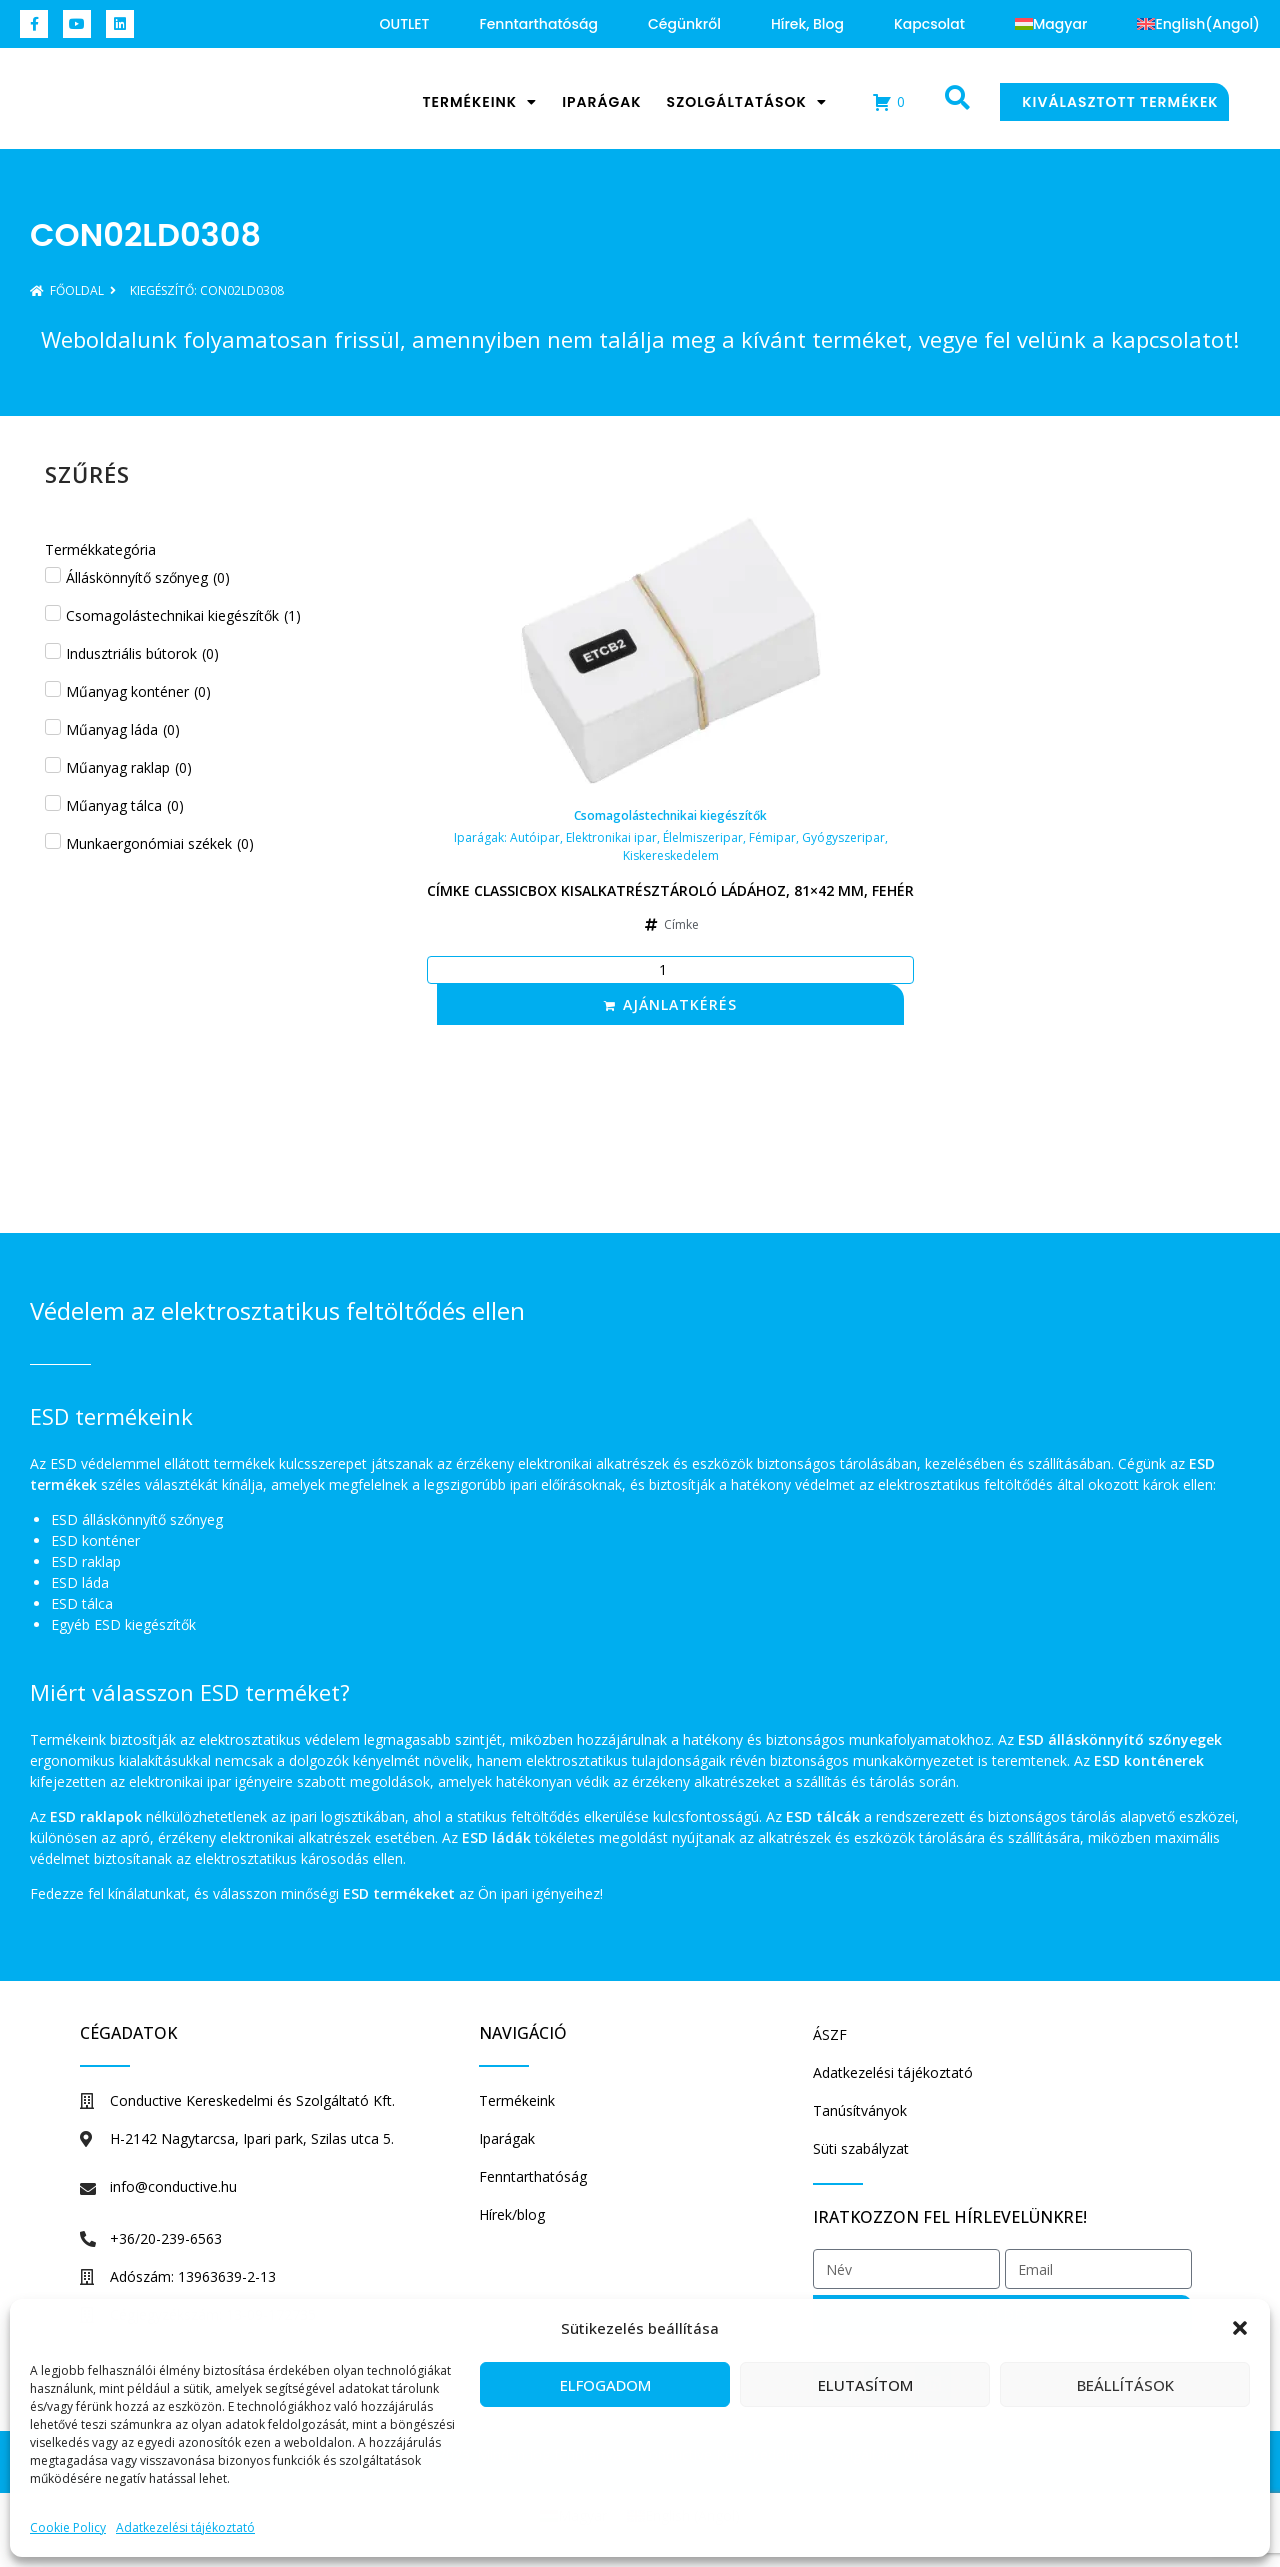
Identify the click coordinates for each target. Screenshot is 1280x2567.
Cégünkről (684, 24)
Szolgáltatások (747, 102)
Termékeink (479, 102)
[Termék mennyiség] (670, 970)
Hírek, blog (807, 24)
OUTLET (405, 24)
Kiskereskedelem (671, 855)
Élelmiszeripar (703, 837)
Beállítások (1125, 2385)
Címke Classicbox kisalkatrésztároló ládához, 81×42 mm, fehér (670, 890)
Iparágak (601, 102)
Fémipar (772, 837)
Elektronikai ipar (611, 837)
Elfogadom (605, 2385)
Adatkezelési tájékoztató (185, 2527)
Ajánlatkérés (680, 1004)
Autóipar (535, 837)
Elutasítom (865, 2385)
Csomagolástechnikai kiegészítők (670, 815)
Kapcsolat (929, 24)
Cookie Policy (68, 2527)
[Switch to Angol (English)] (1198, 24)
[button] (1240, 2318)
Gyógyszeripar (843, 837)
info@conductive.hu (173, 2186)
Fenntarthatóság (539, 24)
